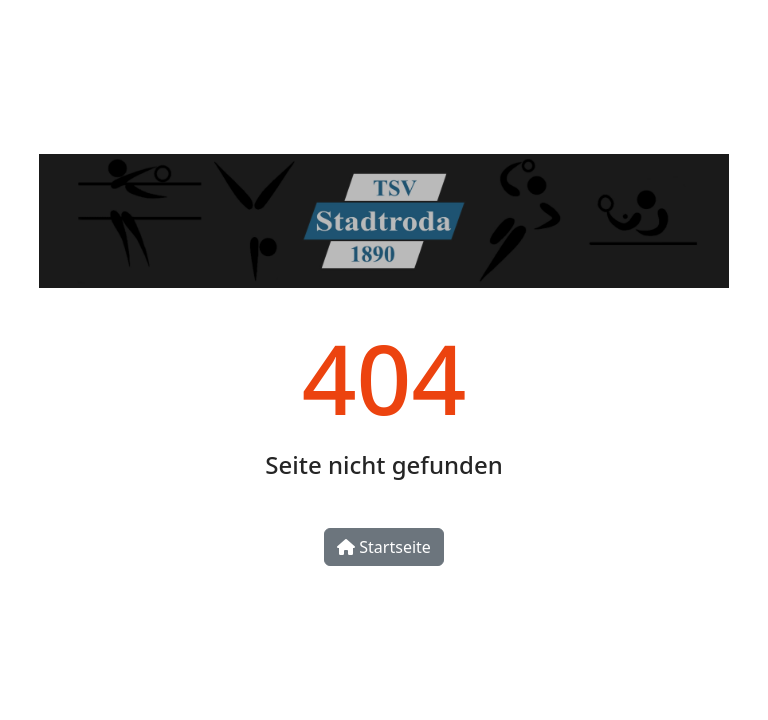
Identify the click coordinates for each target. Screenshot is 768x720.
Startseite (384, 547)
